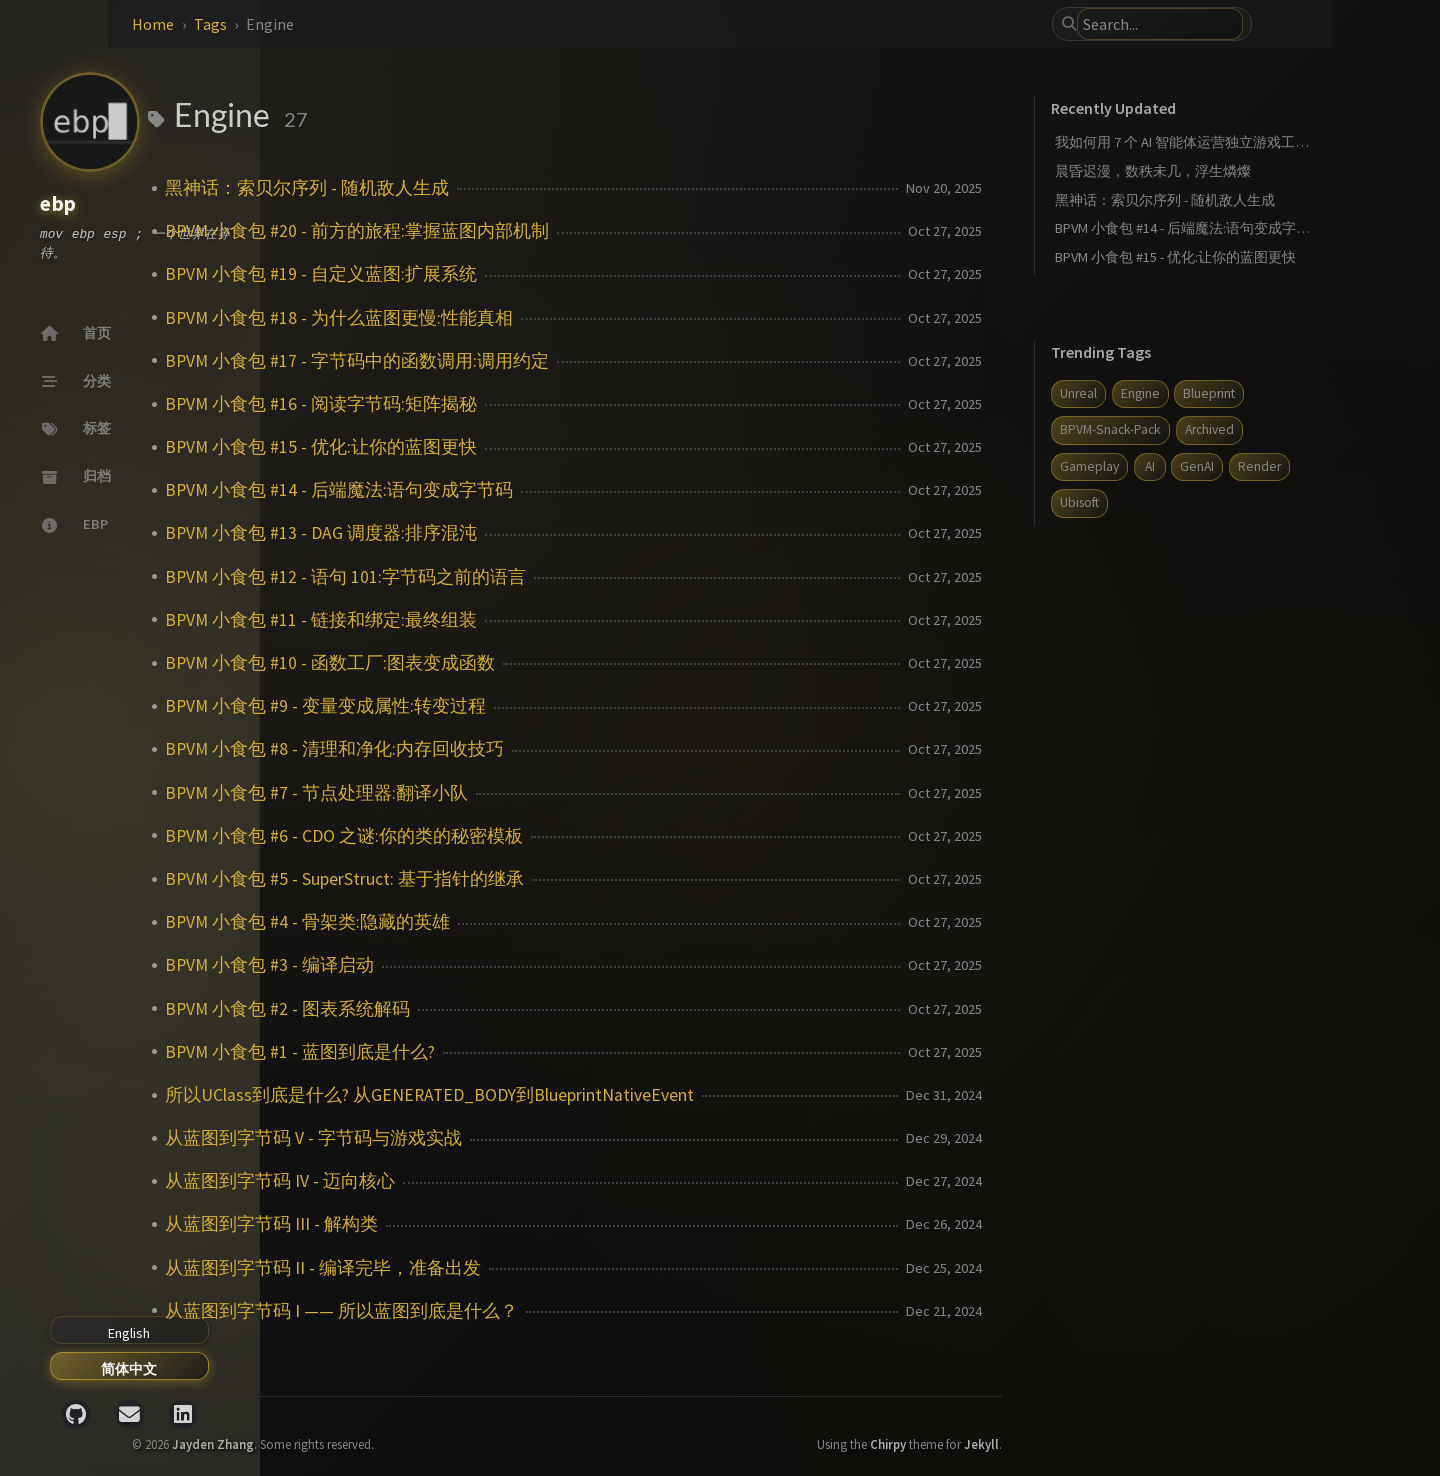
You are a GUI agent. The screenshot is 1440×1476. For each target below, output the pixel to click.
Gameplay (1184, 466)
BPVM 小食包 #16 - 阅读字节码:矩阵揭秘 (521, 404)
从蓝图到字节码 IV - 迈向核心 (480, 1181)
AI (1245, 466)
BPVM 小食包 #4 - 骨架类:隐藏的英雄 (507, 922)
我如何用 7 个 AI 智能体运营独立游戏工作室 (1284, 142)
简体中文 (129, 1369)
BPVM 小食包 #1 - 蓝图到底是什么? (500, 1052)
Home (353, 24)
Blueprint (1304, 393)
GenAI (1292, 466)
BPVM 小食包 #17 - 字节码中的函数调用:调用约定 (557, 361)
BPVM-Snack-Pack (1205, 429)
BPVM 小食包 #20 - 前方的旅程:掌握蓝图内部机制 (557, 231)
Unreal (1173, 393)
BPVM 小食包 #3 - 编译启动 (469, 965)
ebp (58, 204)
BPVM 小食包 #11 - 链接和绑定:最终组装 (521, 620)
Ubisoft (1241, 502)
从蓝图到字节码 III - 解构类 (471, 1224)
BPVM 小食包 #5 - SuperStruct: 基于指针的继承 (544, 879)
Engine (1235, 393)
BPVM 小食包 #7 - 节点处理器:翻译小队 (516, 793)
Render (1176, 502)
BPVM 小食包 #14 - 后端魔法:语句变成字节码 (539, 490)
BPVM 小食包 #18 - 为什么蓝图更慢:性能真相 (539, 318)
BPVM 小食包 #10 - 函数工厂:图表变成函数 (530, 663)
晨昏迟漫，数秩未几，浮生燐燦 (1248, 171)
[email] (130, 1414)
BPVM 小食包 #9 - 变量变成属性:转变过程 (525, 706)
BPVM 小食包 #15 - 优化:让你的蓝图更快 (521, 447)
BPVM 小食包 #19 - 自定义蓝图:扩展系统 (521, 274)
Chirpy (983, 1428)
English (129, 1333)
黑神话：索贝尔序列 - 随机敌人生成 (507, 188)
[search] (1220, 24)
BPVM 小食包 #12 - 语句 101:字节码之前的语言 (545, 577)
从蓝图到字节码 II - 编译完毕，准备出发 (523, 1268)
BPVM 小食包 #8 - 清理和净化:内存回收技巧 (534, 749)
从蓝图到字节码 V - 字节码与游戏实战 (513, 1138)
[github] (76, 1414)
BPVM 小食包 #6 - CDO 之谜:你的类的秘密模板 (544, 836)
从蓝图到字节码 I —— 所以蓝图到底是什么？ (541, 1311)
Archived (1304, 429)
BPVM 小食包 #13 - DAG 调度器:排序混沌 (521, 533)
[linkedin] (183, 1414)
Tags (410, 24)
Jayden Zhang (413, 1428)
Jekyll (1076, 1428)
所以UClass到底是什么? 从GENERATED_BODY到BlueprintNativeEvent (629, 1095)
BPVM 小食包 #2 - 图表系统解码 (487, 1009)
